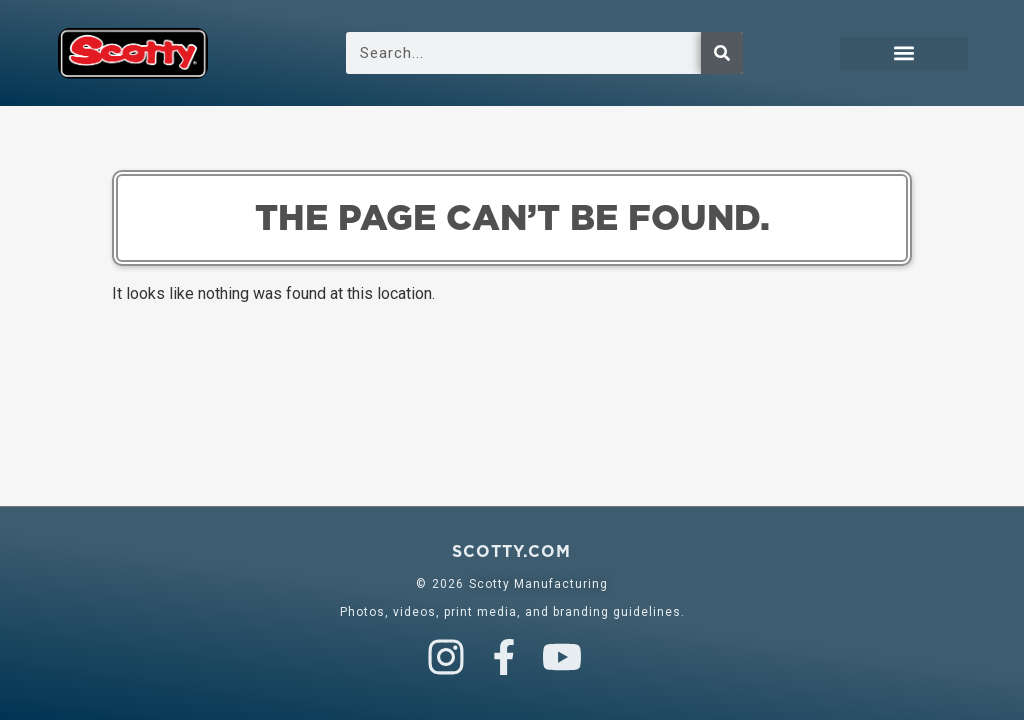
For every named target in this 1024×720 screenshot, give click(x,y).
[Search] (722, 53)
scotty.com (511, 551)
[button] (904, 53)
